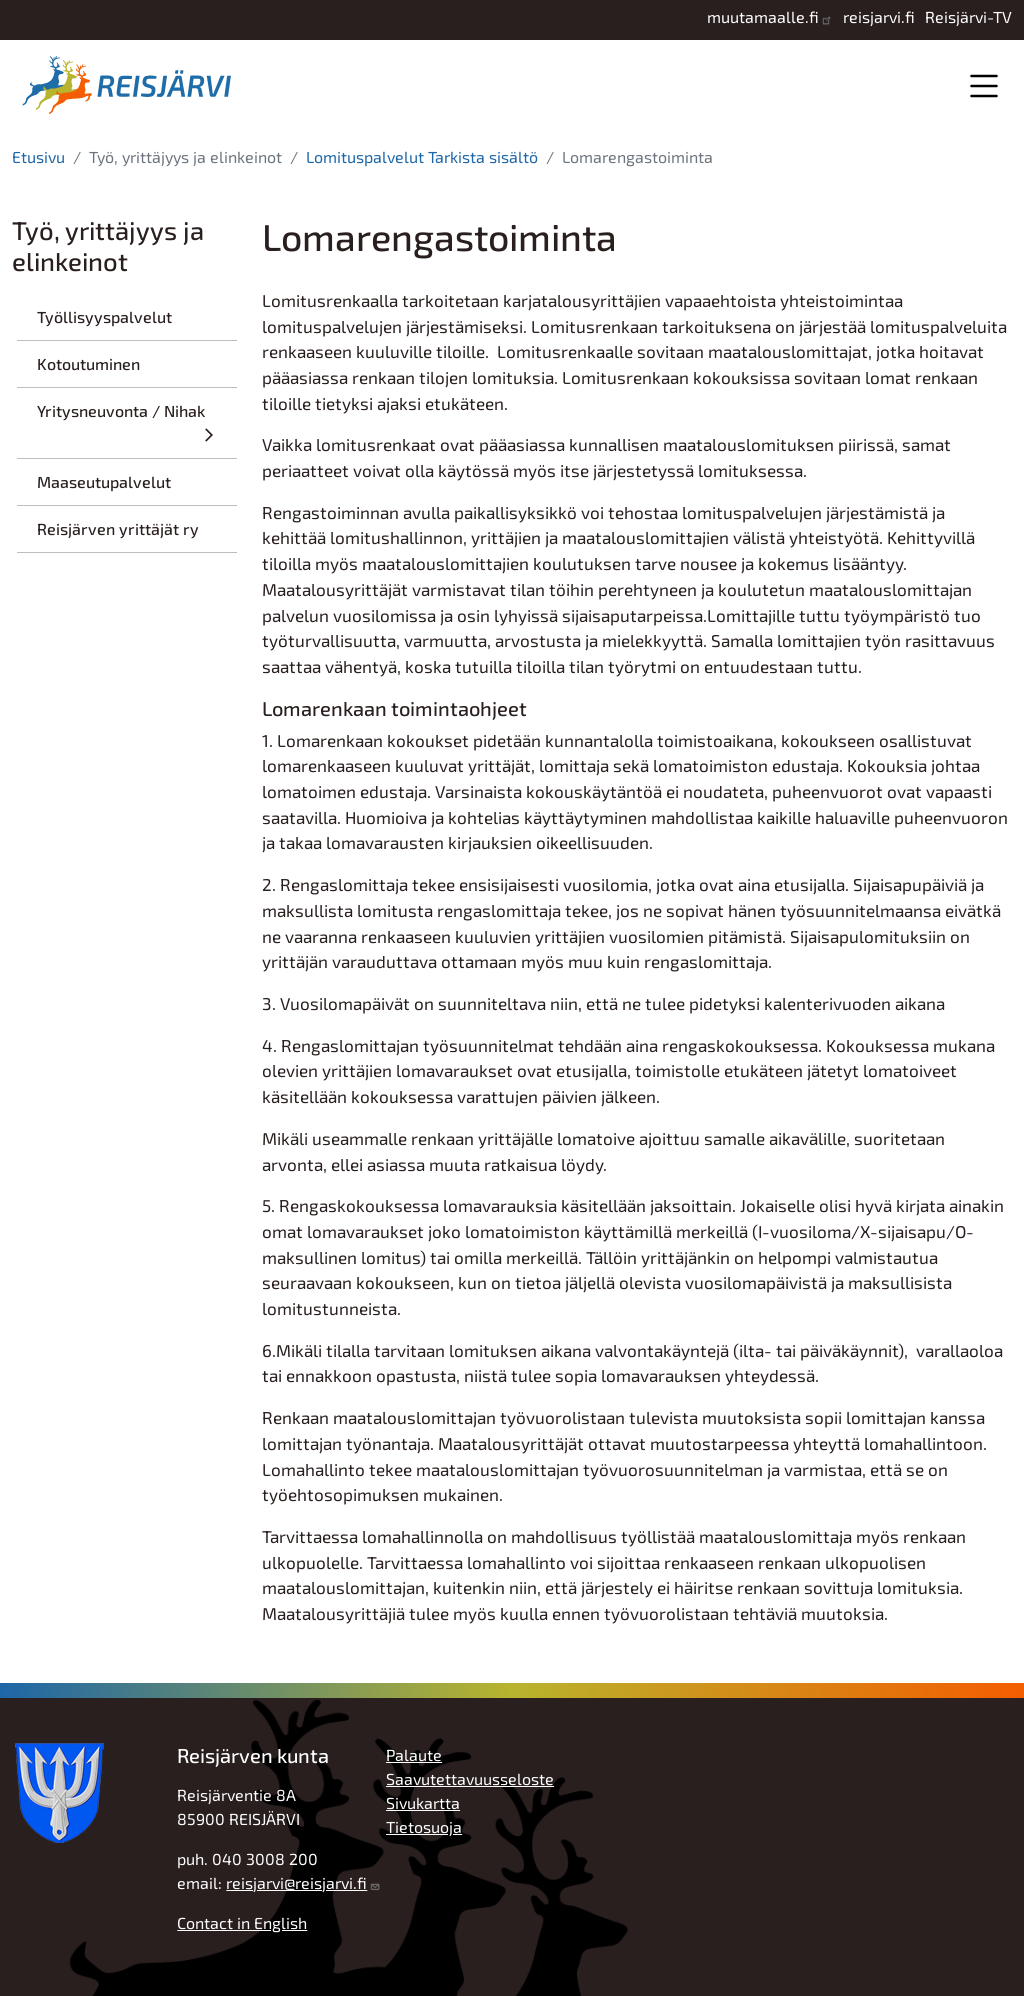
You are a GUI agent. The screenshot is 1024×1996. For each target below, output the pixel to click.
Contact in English (242, 1922)
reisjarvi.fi (879, 16)
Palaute (414, 1754)
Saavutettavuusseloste (470, 1778)
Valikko (983, 85)
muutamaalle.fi (763, 16)
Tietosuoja (424, 1826)
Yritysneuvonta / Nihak (121, 410)
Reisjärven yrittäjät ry (118, 528)
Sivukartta (423, 1802)
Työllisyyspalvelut (104, 316)
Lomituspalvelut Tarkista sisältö (422, 156)
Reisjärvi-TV (968, 16)
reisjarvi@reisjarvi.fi (296, 1882)
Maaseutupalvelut (104, 481)
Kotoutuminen (88, 363)
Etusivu (38, 156)
